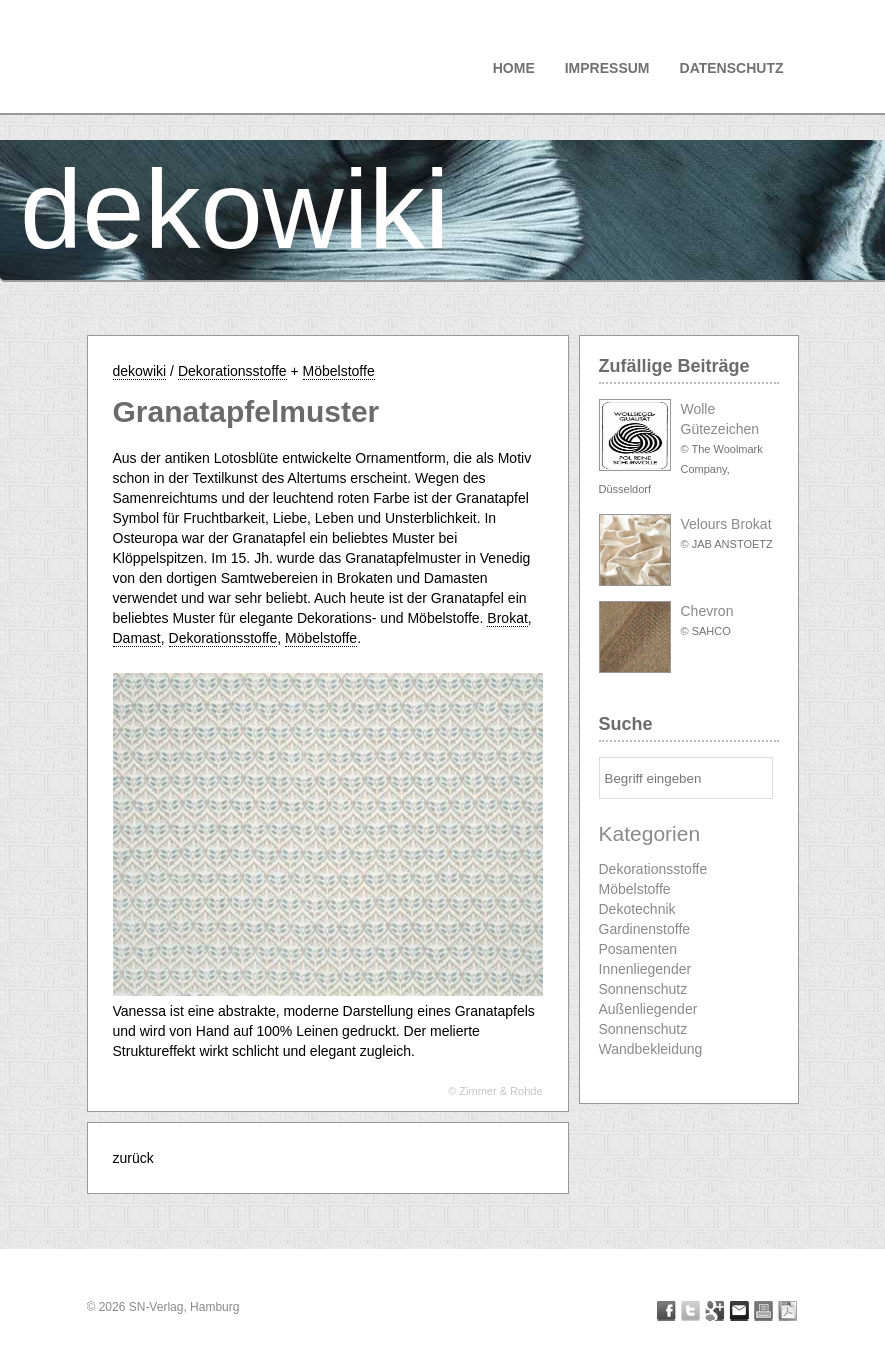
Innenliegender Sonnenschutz (645, 979)
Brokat (507, 618)
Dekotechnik (637, 909)
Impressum (607, 68)
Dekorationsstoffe (232, 371)
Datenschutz (732, 68)
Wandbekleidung (651, 1049)
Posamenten (638, 949)
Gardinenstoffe (645, 929)
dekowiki (235, 209)
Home (514, 68)
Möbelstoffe (339, 371)
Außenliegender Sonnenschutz (648, 1019)
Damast (137, 638)
